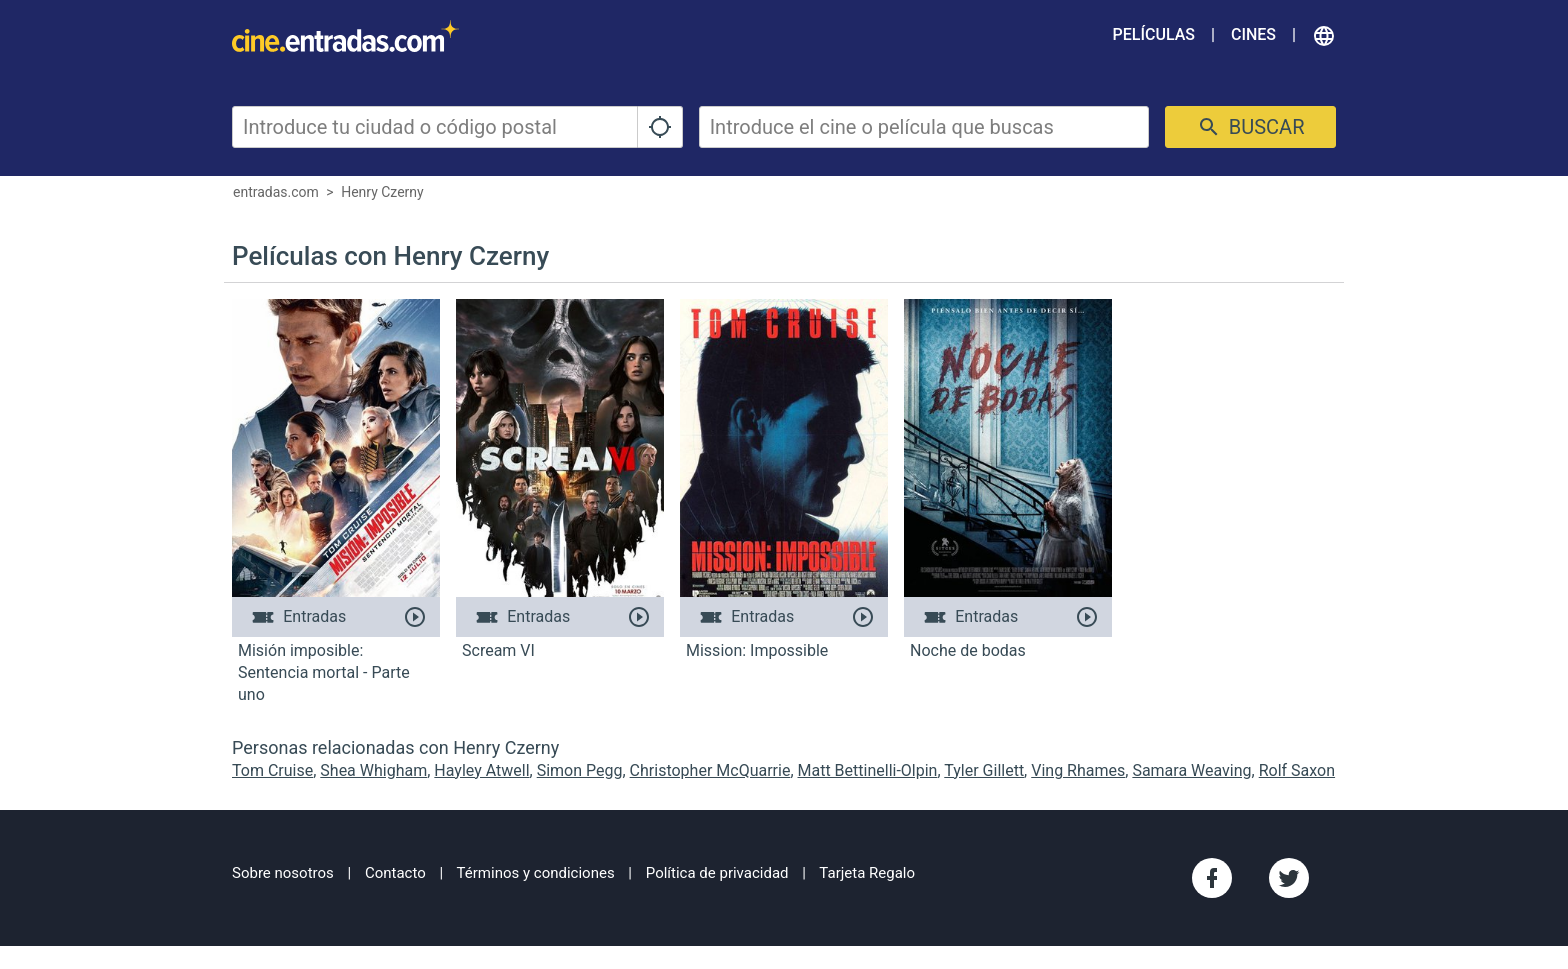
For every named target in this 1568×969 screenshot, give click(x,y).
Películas (1154, 34)
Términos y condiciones (536, 873)
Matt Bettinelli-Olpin (868, 770)
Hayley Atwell (481, 770)
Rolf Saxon (1297, 770)
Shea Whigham (373, 770)
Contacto (395, 873)
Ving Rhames (1078, 770)
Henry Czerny (382, 192)
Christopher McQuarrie (710, 770)
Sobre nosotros (283, 873)
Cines (1253, 34)
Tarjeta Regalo (867, 873)
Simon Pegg (580, 770)
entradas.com (276, 192)
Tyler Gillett (984, 770)
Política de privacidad (717, 873)
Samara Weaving (1191, 770)
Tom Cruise (272, 770)
